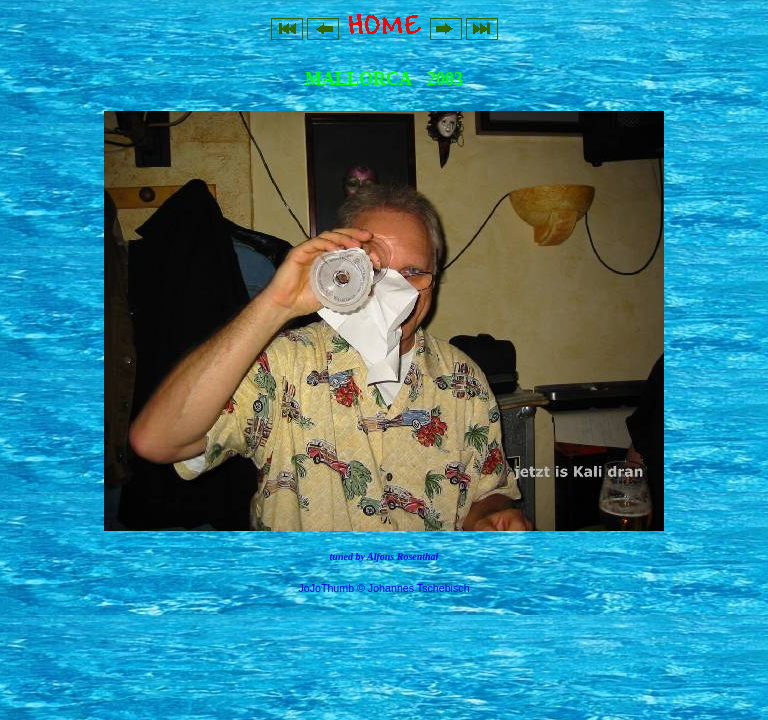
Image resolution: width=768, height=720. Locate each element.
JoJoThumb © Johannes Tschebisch (383, 588)
